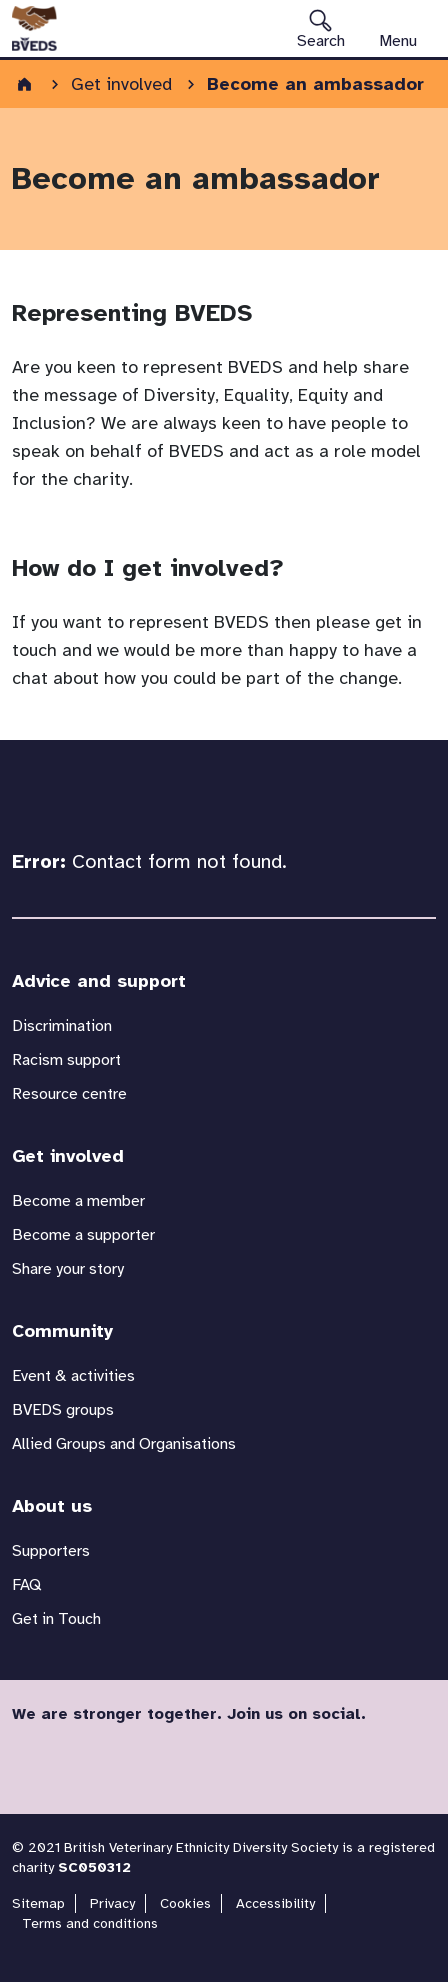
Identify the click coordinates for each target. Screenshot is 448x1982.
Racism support (66, 1060)
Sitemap (38, 1903)
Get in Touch (56, 1619)
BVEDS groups (63, 1410)
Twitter (82, 1762)
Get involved (68, 1156)
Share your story (68, 1269)
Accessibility (275, 1903)
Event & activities (73, 1376)
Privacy (112, 1903)
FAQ (26, 1585)
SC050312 (94, 1867)
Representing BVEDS (132, 313)
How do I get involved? (148, 568)
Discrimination (62, 1026)
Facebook (34, 1762)
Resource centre (69, 1094)
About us (52, 1506)
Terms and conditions (90, 1923)
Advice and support (99, 981)
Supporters (51, 1551)
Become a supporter (83, 1235)
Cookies (185, 1903)
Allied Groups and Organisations (124, 1444)
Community (62, 1331)
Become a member (78, 1201)
